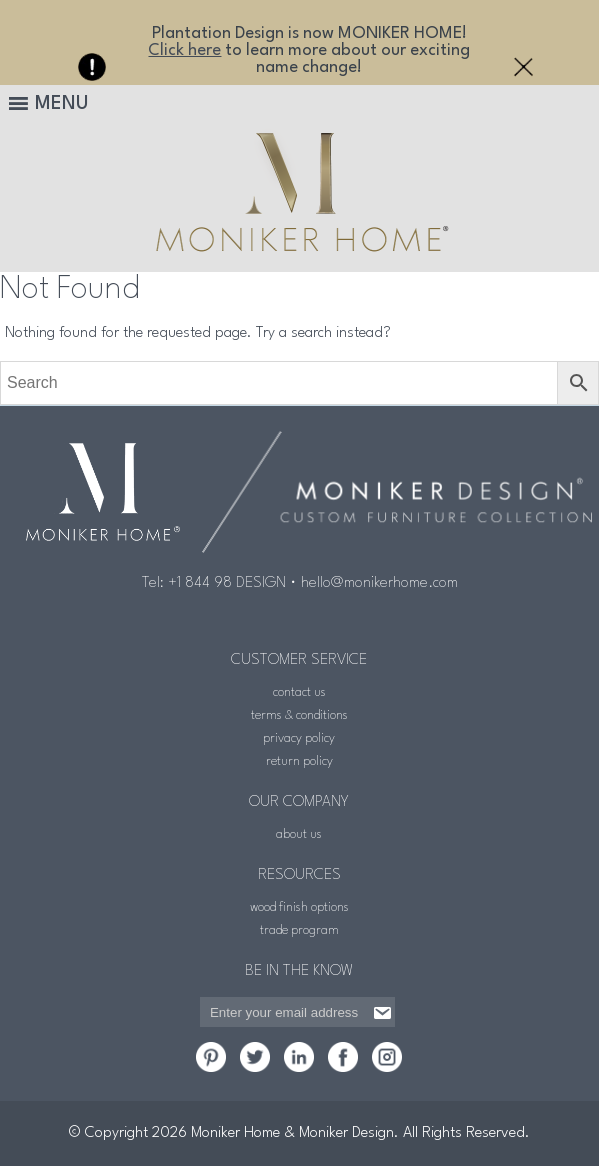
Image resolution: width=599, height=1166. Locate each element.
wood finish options (299, 907)
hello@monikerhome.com (379, 583)
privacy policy (299, 738)
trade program (299, 930)
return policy (299, 761)
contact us (299, 692)
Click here (184, 50)
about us (299, 834)
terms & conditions (299, 715)
